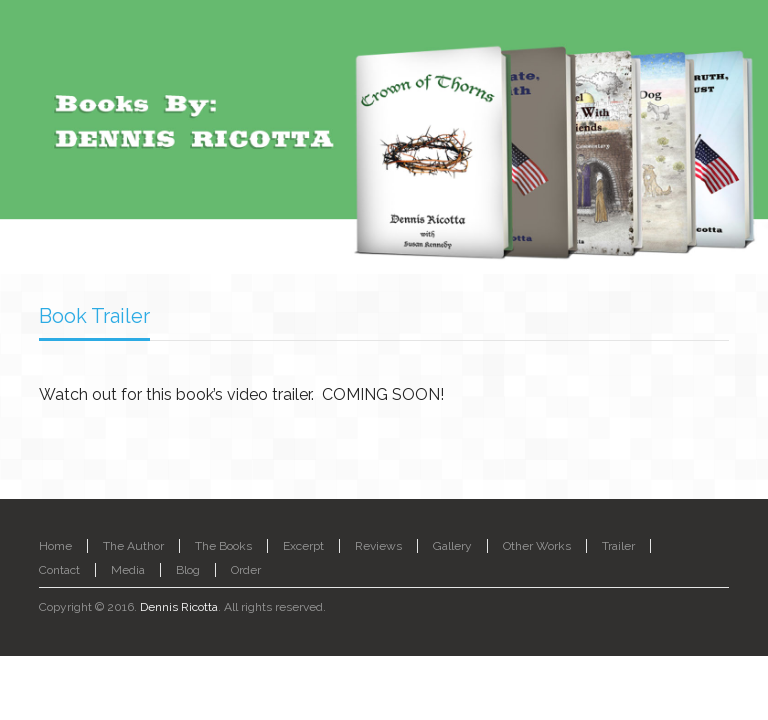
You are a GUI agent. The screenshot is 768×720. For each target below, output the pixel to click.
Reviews (378, 546)
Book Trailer (94, 316)
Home (55, 546)
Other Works (537, 546)
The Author (133, 546)
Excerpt (303, 546)
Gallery (452, 546)
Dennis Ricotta (179, 607)
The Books (223, 546)
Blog (188, 570)
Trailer (618, 546)
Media (128, 570)
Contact (59, 570)
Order (246, 570)
